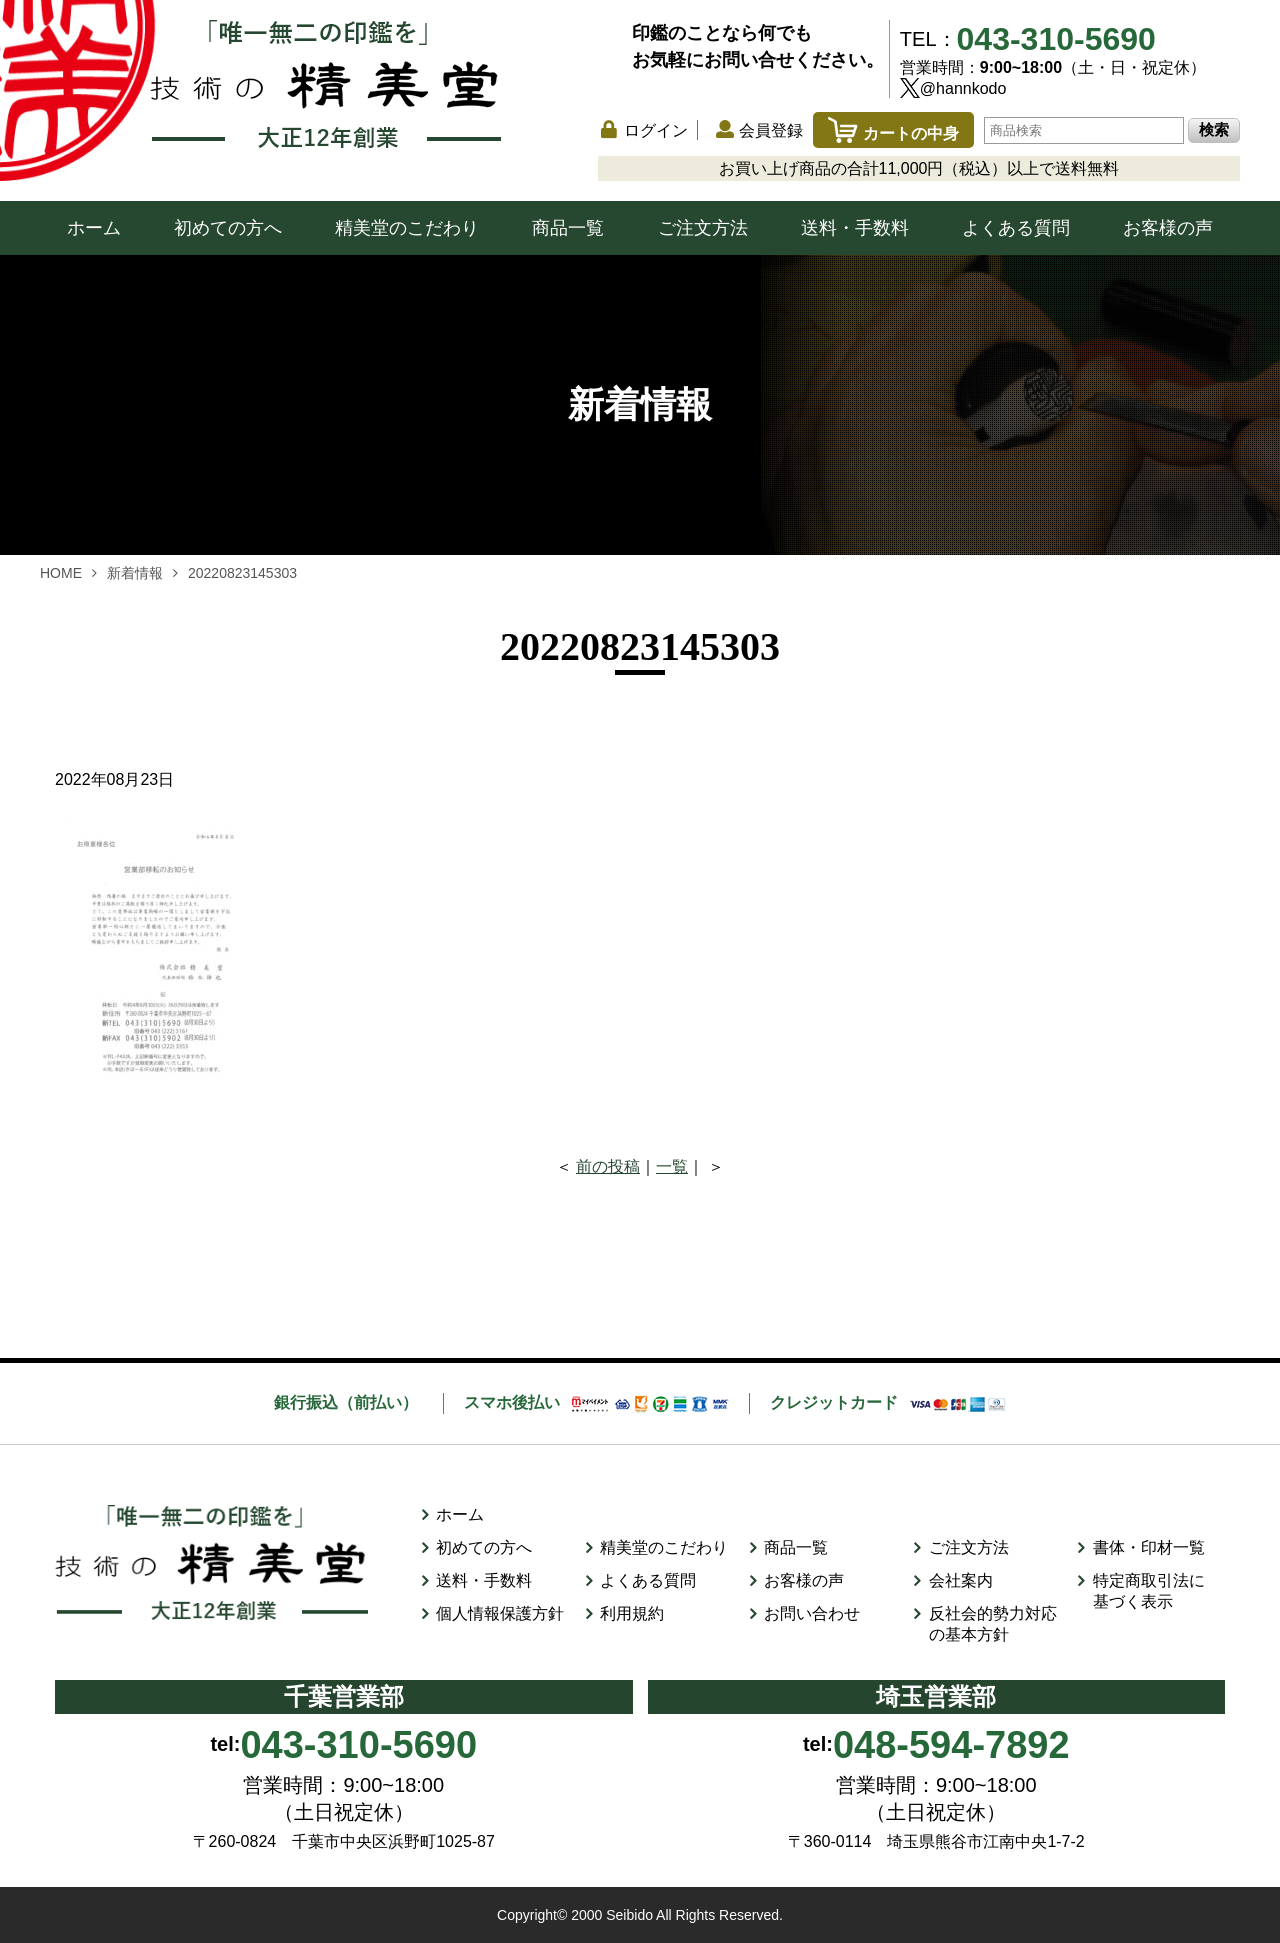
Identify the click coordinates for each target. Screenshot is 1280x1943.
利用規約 (632, 1613)
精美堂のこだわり (407, 228)
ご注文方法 (703, 228)
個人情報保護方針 (500, 1613)
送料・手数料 (855, 228)
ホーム (94, 228)
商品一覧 (568, 228)
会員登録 (771, 130)
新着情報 (135, 573)
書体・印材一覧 (1149, 1547)
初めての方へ (228, 228)
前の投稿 (608, 1166)
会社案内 (961, 1580)
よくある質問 (1016, 228)
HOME (61, 573)
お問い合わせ (812, 1613)
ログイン (656, 130)
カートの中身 (893, 133)
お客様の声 (1168, 228)
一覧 (672, 1166)
